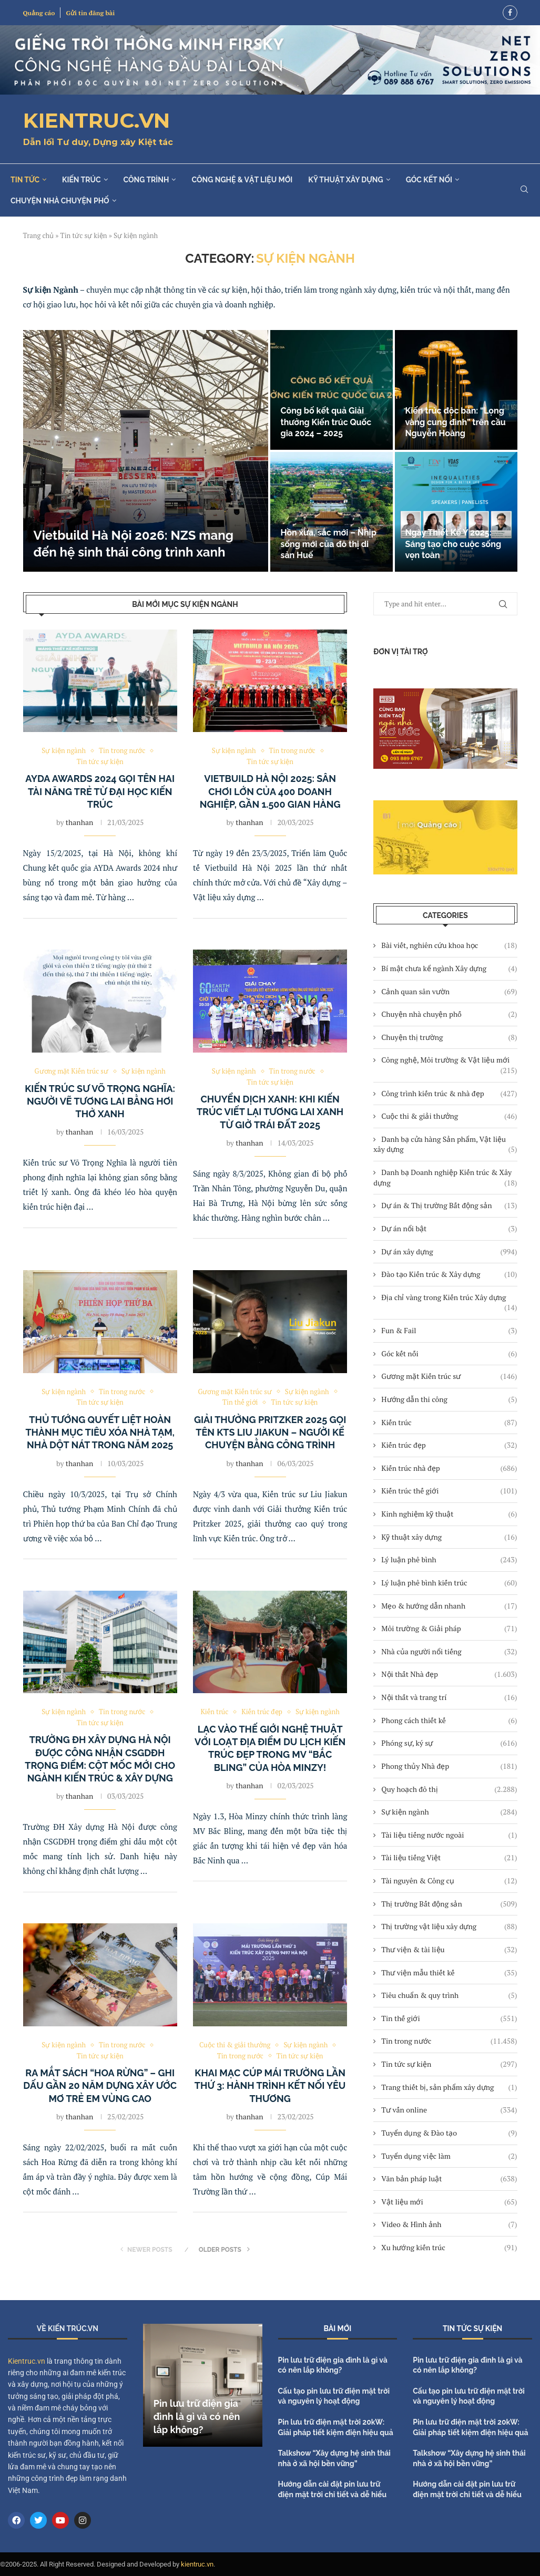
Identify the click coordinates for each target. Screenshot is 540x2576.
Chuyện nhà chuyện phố (60, 201)
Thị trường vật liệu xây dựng (449, 1926)
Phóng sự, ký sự (449, 1743)
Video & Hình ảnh (449, 2224)
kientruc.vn (197, 2564)
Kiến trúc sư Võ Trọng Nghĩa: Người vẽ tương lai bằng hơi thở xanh (100, 1101)
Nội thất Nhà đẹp (449, 1674)
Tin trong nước (449, 2041)
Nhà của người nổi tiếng (449, 1651)
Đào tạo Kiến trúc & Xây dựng (449, 1274)
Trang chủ (38, 235)
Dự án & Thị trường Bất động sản (449, 1205)
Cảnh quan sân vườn (449, 991)
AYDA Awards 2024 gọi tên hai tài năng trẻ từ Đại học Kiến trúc (100, 792)
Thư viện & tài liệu (449, 1949)
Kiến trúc (81, 180)
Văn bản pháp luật (449, 2178)
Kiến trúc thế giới (449, 1491)
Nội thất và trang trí (449, 1697)
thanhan (79, 822)
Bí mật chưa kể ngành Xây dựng (449, 968)
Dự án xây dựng (449, 1251)
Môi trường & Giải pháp (449, 1628)
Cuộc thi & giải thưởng (449, 1116)
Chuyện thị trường (449, 1037)
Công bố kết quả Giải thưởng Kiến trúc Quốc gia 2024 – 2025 (326, 422)
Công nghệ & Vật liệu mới (241, 180)
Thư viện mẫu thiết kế (449, 1972)
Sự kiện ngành (449, 1812)
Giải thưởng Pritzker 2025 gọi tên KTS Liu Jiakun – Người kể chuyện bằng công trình (270, 1432)
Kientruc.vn (26, 2361)
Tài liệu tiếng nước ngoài (449, 1835)
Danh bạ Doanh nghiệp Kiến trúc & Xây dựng (445, 1177)
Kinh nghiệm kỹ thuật (449, 1514)
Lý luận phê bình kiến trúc (449, 1583)
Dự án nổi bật (449, 1228)
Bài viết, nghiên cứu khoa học (449, 945)
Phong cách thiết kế (449, 1720)
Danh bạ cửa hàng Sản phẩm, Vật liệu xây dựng (445, 1144)
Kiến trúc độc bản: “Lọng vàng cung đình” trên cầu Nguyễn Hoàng (455, 422)
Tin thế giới (449, 2018)
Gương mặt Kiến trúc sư (449, 1376)
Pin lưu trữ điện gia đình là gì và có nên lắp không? (197, 2416)
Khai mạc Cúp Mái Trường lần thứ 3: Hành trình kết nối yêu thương (270, 2086)
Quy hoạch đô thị (449, 1789)
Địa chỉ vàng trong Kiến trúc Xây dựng (449, 1297)
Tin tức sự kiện (83, 235)
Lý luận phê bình (449, 1559)
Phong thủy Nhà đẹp (449, 1766)
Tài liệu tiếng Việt (449, 1857)
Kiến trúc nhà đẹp (449, 1468)
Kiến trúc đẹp (449, 1445)
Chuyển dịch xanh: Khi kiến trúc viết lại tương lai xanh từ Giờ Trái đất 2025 (270, 1112)
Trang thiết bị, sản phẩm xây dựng (449, 2087)
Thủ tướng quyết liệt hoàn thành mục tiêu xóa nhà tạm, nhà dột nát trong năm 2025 (100, 1432)
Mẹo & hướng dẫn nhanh (449, 1606)
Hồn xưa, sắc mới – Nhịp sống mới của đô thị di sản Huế (328, 544)
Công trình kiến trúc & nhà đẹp (449, 1093)
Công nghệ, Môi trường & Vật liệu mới (449, 1060)
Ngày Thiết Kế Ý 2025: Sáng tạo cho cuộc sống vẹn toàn (453, 544)
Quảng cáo (39, 13)
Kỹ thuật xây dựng (345, 180)
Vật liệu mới (449, 2202)
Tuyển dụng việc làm (449, 2156)
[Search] (524, 190)
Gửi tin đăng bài (90, 13)
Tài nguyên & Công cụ (449, 1881)
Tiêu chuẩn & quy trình (449, 1995)
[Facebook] (510, 12)
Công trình (146, 180)
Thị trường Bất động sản (449, 1904)
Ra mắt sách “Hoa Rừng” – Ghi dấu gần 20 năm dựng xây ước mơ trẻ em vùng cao (100, 2086)
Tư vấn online (449, 2110)
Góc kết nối (429, 180)
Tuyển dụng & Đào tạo (449, 2133)
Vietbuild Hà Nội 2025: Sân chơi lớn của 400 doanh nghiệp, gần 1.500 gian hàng (270, 792)
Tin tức (25, 180)
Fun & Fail (449, 1330)
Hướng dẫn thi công (449, 1399)
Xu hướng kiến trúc (449, 2247)
